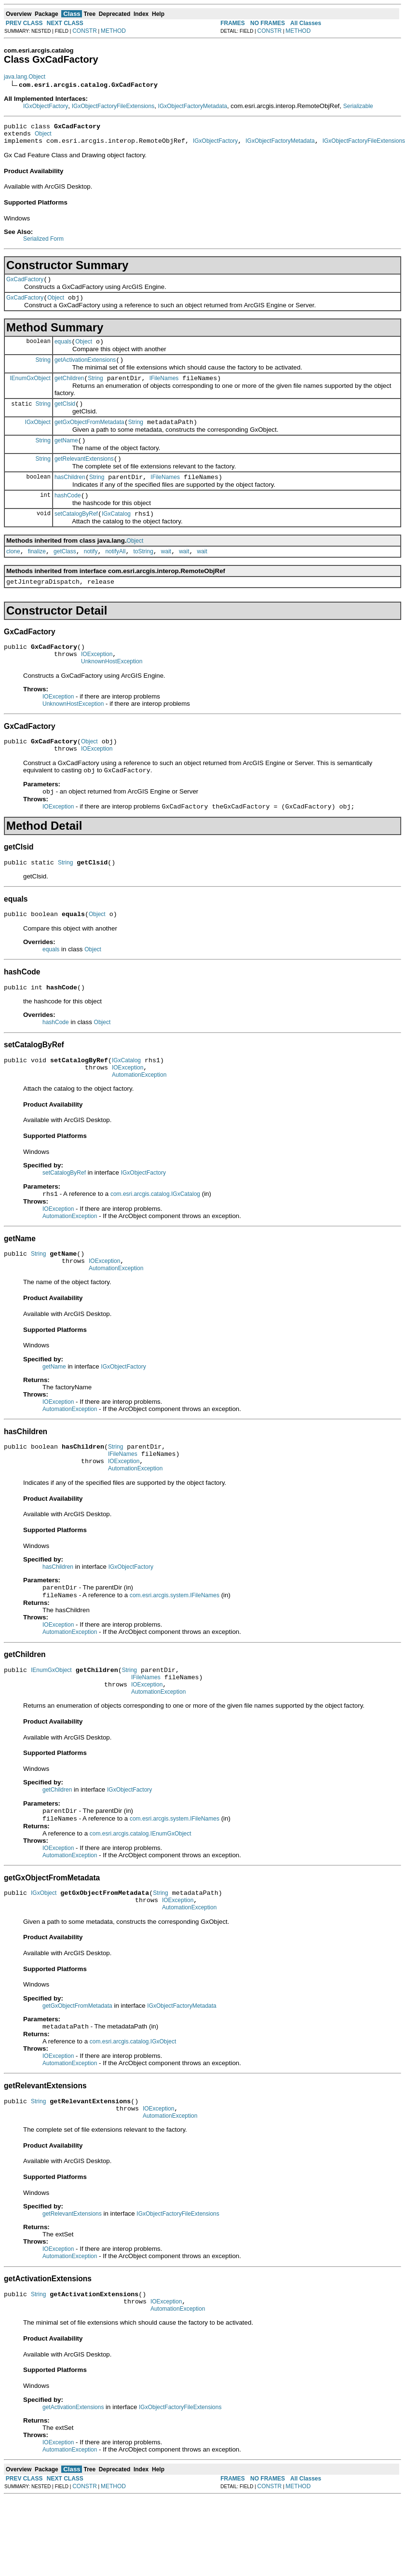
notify (91, 574)
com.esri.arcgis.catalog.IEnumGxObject (140, 1897)
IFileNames (164, 389)
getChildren (69, 389)
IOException (96, 681)
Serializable (358, 106)
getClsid (64, 416)
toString (143, 574)
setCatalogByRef (76, 535)
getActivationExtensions (85, 370)
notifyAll (115, 574)
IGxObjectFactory (45, 106)
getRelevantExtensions (84, 476)
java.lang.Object (24, 76)
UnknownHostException (111, 690)
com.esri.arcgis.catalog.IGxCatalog (155, 1238)
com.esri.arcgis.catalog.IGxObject (133, 2111)
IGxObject (38, 436)
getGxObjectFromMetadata (89, 436)
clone (13, 574)
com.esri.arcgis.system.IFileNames (174, 1651)
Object (43, 136)
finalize (37, 574)
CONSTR (84, 30)
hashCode (67, 515)
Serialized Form (43, 243)
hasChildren (69, 496)
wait (166, 574)
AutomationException (139, 1118)
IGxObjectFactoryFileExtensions (113, 106)
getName (66, 456)
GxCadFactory (24, 285)
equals (62, 350)
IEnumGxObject (30, 389)
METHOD (113, 30)
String (43, 369)
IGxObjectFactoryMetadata (192, 106)
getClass (65, 574)
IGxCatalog (116, 535)
